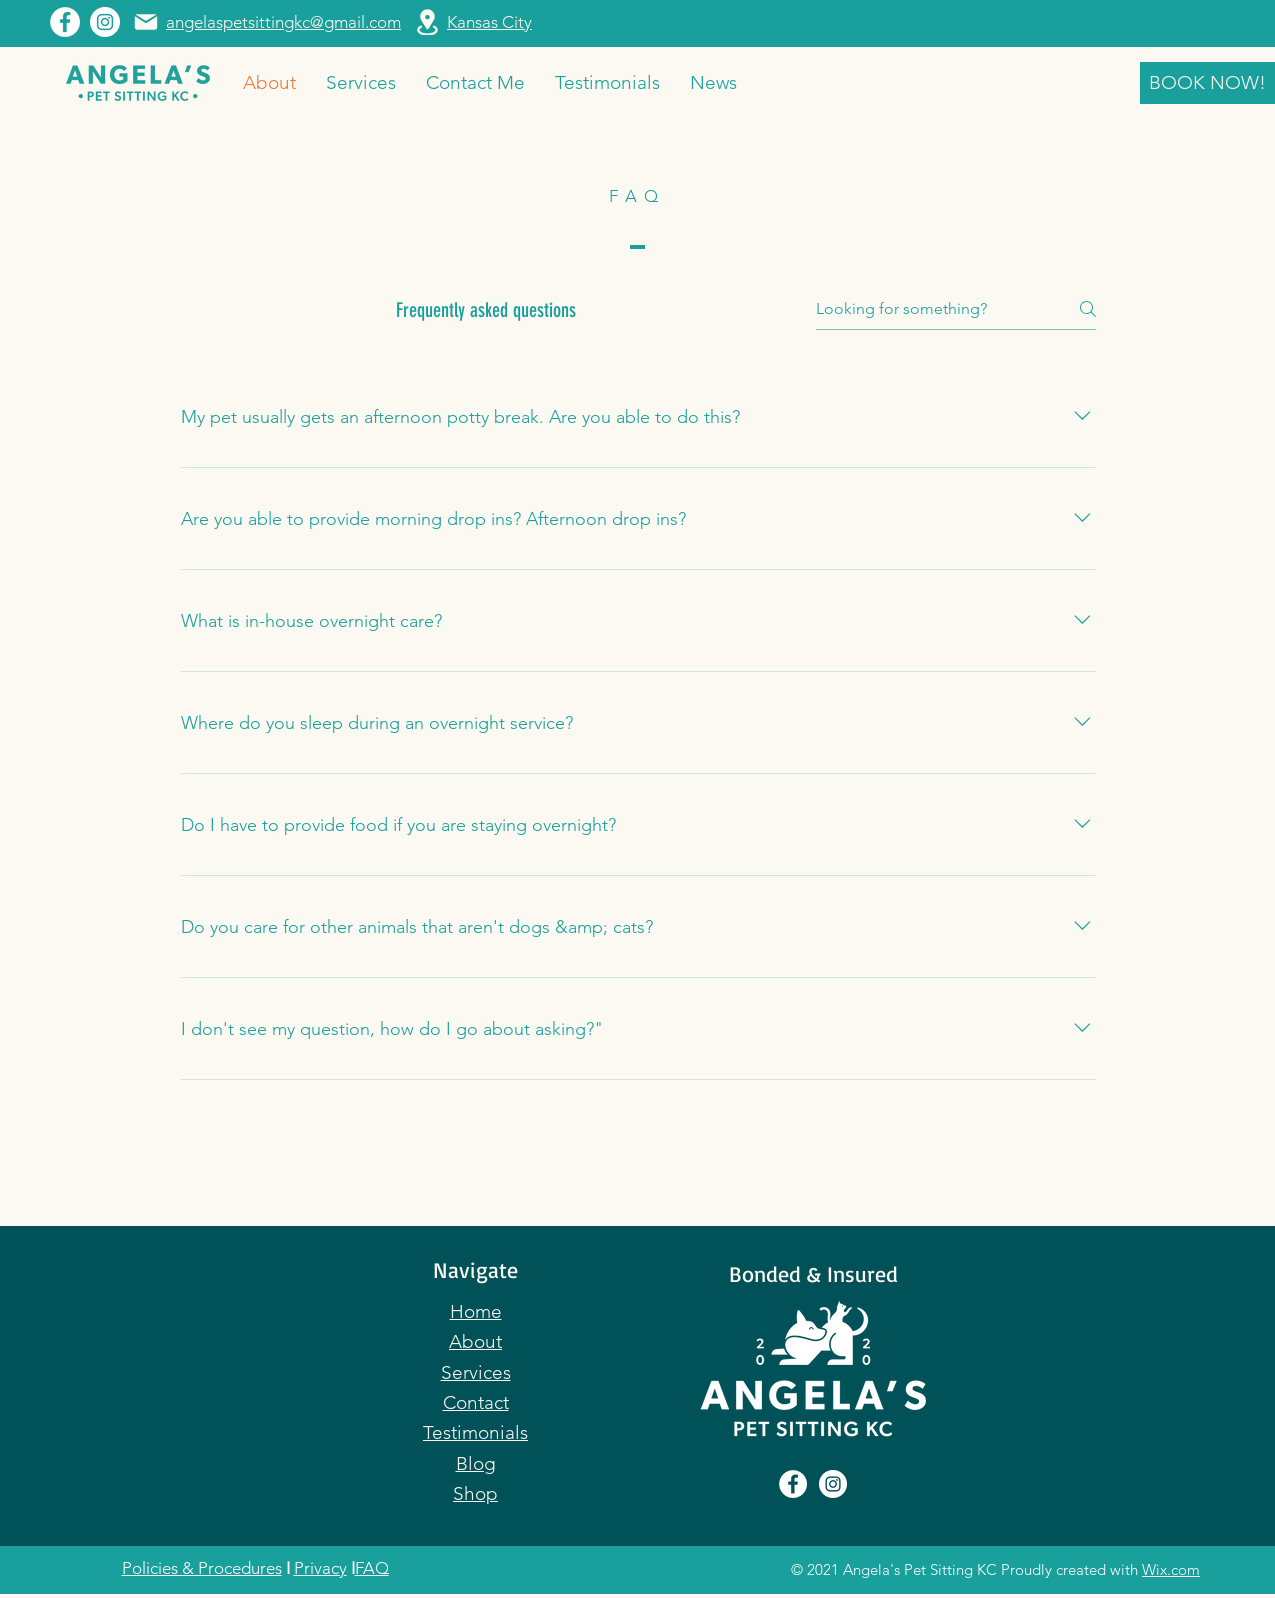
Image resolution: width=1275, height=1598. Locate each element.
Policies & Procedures (202, 1568)
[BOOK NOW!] (1207, 83)
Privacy (320, 1568)
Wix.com (1171, 1569)
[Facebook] (65, 22)
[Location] (427, 22)
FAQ (372, 1568)
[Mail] (146, 22)
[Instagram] (105, 22)
